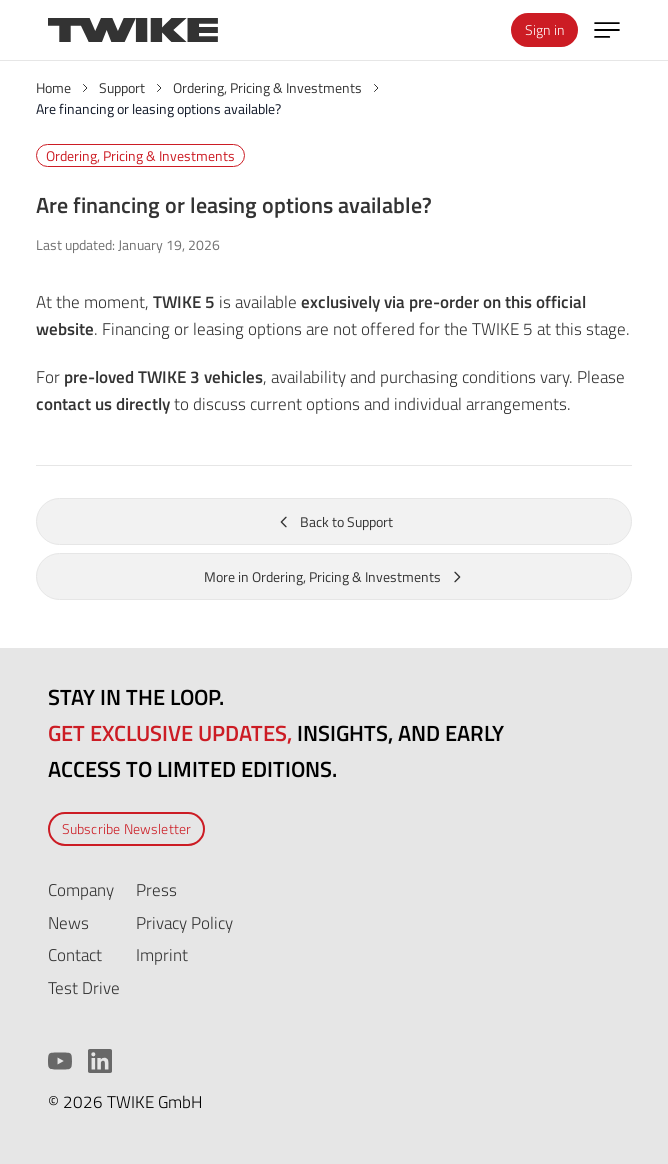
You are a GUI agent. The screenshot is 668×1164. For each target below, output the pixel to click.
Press (156, 889)
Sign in (544, 29)
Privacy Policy (184, 922)
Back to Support (334, 521)
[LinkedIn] (100, 1061)
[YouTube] (60, 1061)
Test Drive (84, 987)
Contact (75, 954)
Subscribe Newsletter (127, 828)
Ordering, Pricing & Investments (140, 155)
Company (81, 889)
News (68, 922)
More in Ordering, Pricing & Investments (334, 576)
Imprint (162, 954)
